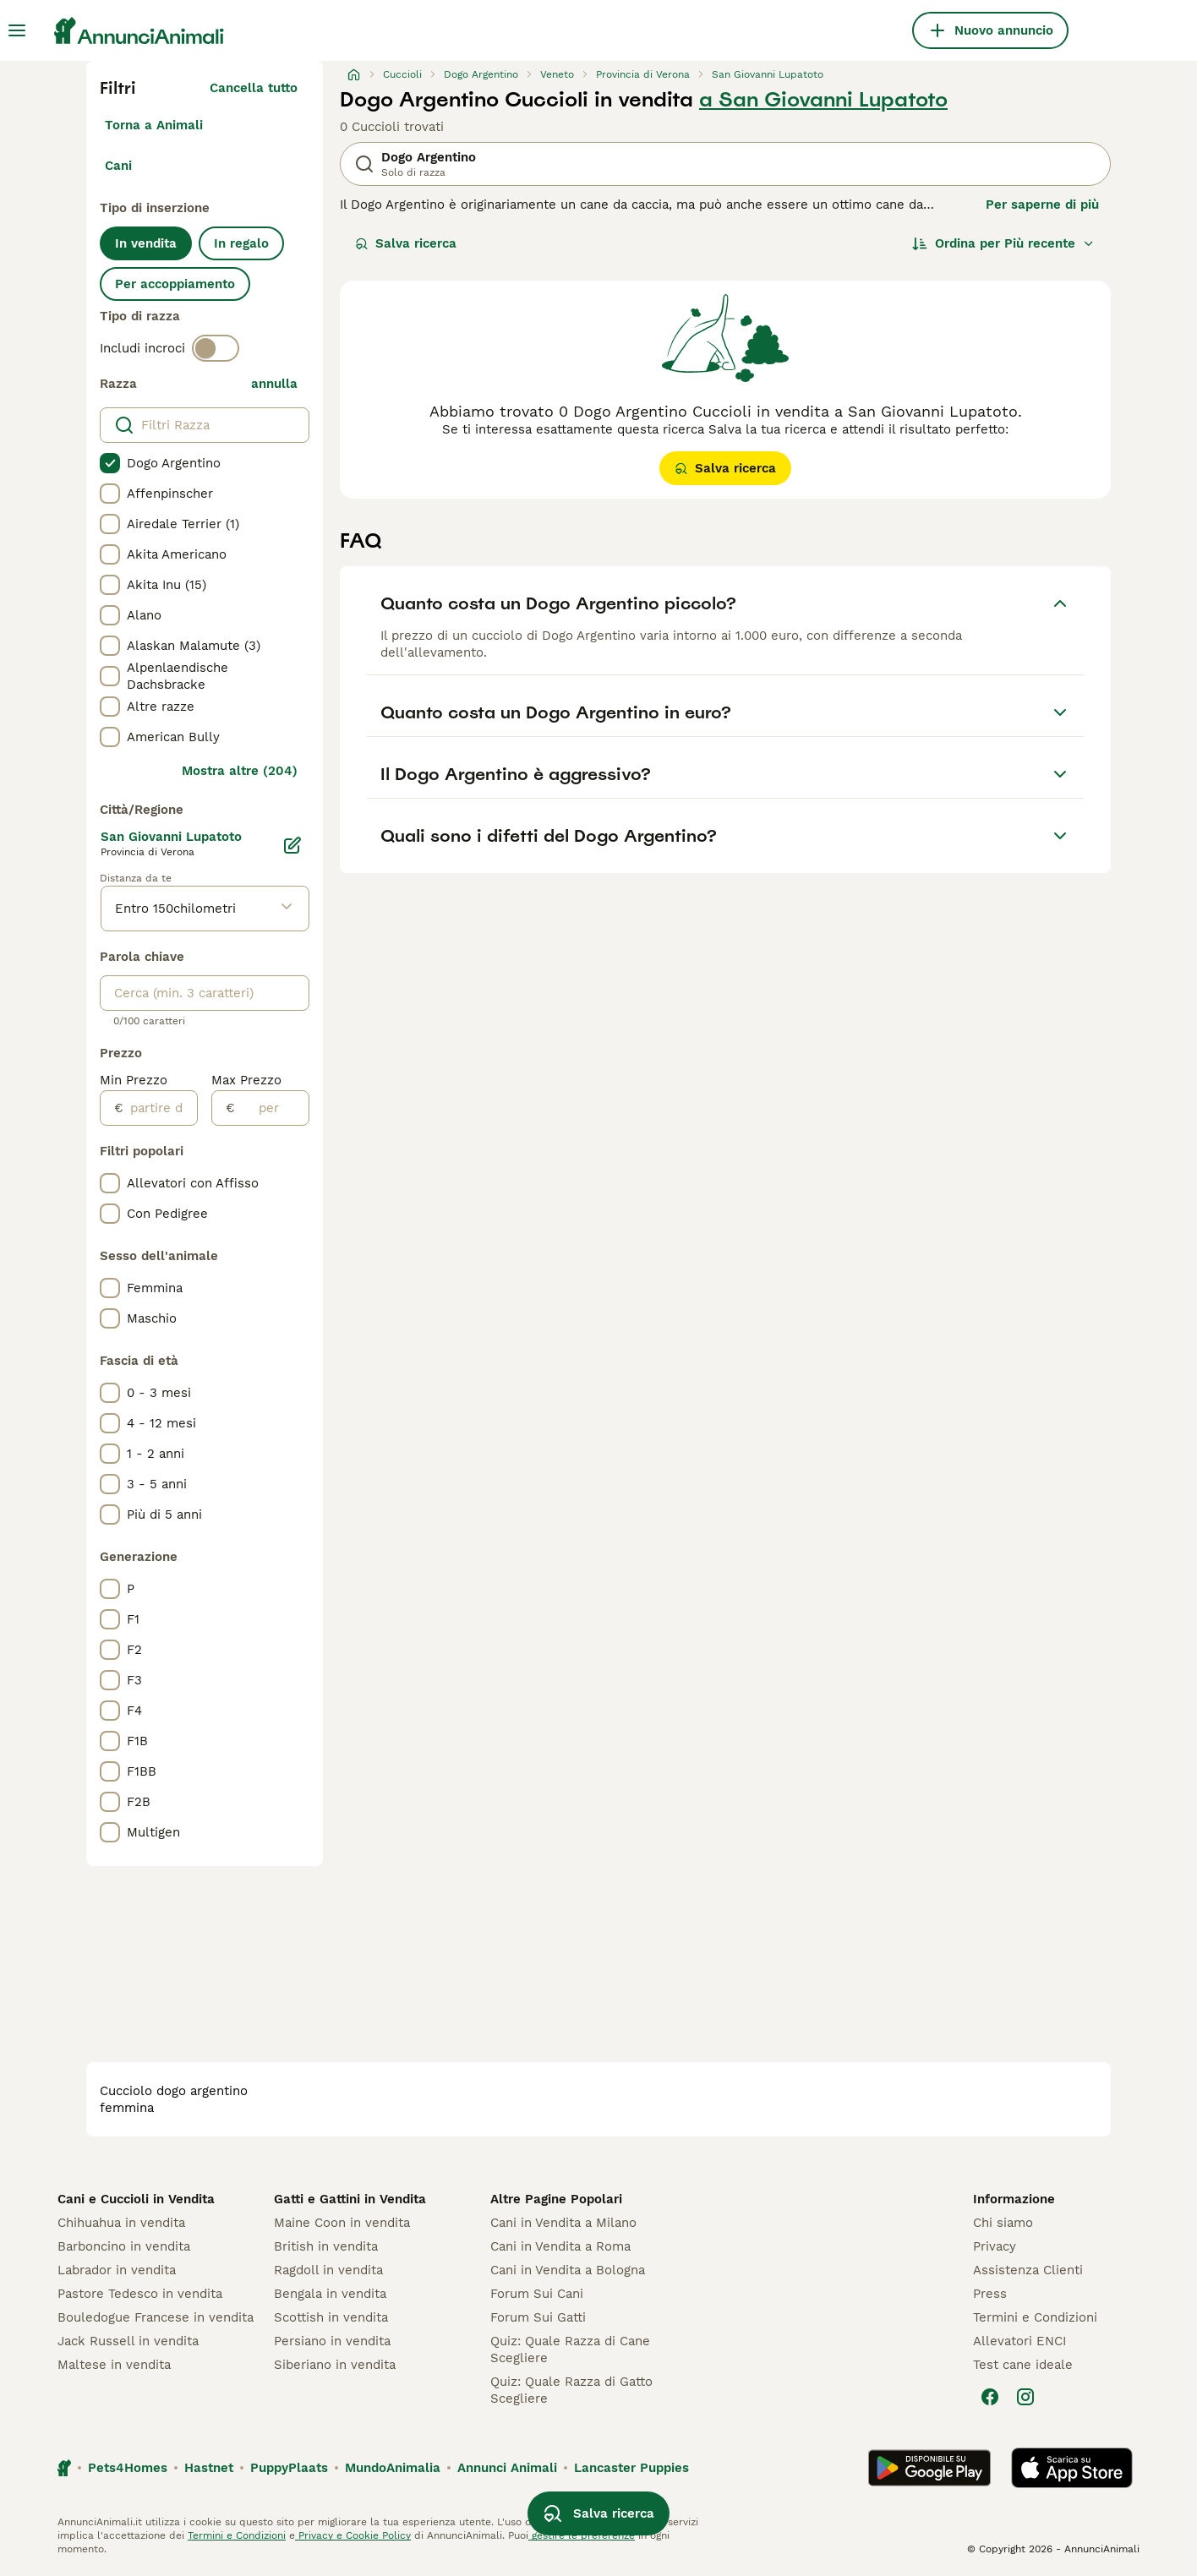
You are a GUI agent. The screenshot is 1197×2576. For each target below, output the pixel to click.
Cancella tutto (254, 88)
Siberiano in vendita (335, 2364)
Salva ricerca (405, 243)
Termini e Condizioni (1035, 2317)
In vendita (146, 243)
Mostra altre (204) (240, 770)
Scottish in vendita (331, 2317)
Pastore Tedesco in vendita (139, 2293)
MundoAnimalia (392, 2467)
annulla (274, 383)
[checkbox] (110, 463)
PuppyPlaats (289, 2467)
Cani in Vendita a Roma (560, 2246)
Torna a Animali (154, 125)
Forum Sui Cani (536, 2293)
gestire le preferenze (581, 2535)
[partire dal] (160, 1108)
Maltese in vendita (114, 2364)
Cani (118, 165)
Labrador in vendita (116, 2270)
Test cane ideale (1023, 2364)
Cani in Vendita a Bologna (567, 2270)
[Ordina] (1003, 243)
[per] (272, 1108)
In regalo (241, 243)
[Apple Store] (1072, 2468)
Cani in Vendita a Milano (563, 2222)
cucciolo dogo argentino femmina (174, 2099)
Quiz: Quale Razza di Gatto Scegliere (571, 2390)
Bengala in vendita (330, 2293)
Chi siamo (1003, 2222)
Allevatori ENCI (1019, 2341)
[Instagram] (1025, 2397)
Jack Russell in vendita (128, 2341)
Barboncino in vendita (123, 2246)
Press (990, 2293)
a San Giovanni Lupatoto (823, 100)
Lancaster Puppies (631, 2467)
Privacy (994, 2246)
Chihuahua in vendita (121, 2222)
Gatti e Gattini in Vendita (350, 2199)
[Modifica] (292, 845)
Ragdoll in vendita (328, 2270)
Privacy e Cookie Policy (353, 2535)
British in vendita (326, 2246)
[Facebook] (990, 2397)
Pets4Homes (127, 2467)
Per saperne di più (1042, 204)
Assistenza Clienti (1028, 2270)
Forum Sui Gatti (538, 2317)
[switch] (215, 348)
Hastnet (208, 2467)
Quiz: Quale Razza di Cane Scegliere (570, 2349)
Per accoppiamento (175, 284)
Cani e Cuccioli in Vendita (136, 2199)
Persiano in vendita (332, 2341)
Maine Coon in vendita (342, 2222)
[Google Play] (929, 2468)
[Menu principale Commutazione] (17, 30)
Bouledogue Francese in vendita (155, 2317)
